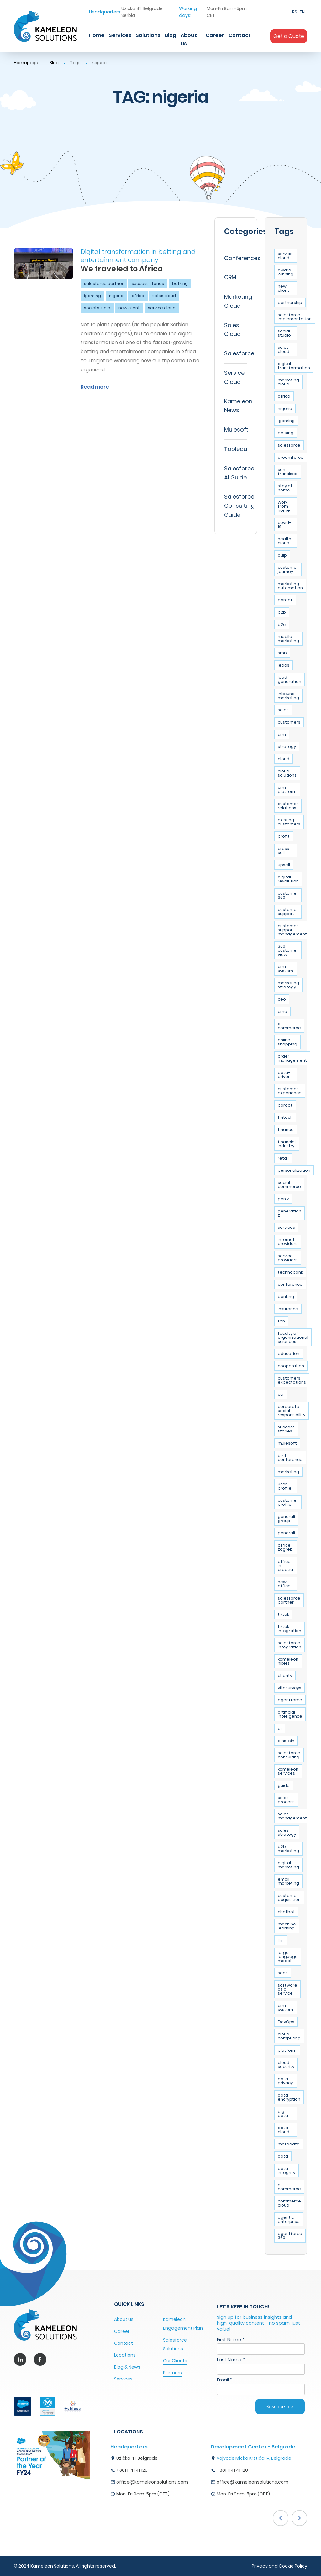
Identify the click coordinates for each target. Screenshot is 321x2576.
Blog (170, 35)
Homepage (26, 63)
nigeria (101, 63)
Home (96, 35)
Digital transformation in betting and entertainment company (138, 255)
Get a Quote (288, 36)
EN (302, 12)
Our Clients (175, 2361)
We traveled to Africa (122, 269)
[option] (160, 2471)
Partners (172, 2372)
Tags (76, 63)
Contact (240, 35)
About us (189, 39)
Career (215, 35)
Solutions (148, 35)
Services (120, 35)
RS (294, 12)
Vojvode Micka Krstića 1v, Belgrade (254, 2458)
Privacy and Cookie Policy (279, 2566)
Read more (95, 386)
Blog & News (127, 2367)
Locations (125, 2355)
